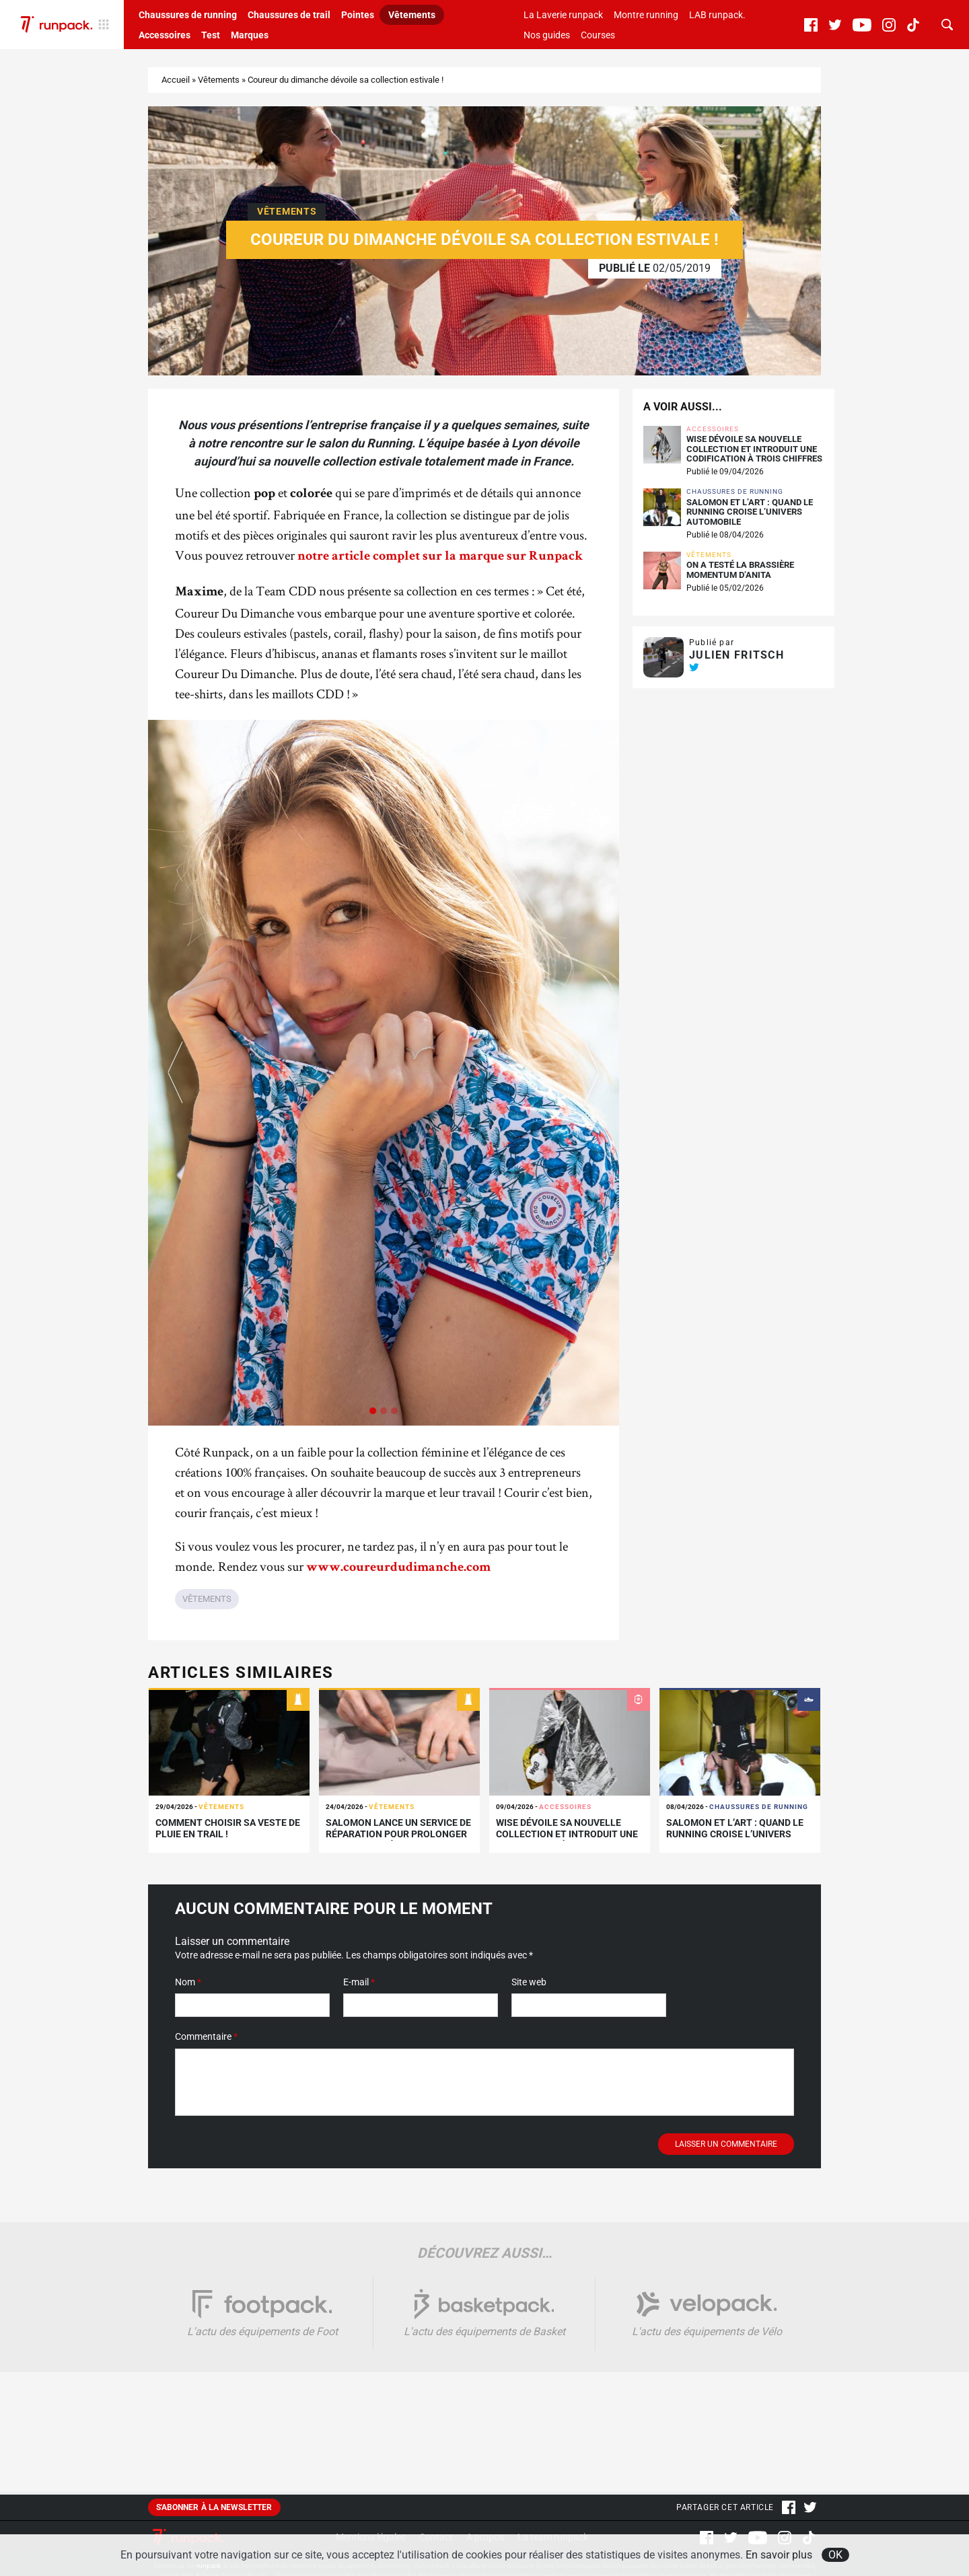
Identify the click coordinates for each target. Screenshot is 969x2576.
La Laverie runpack (563, 14)
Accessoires (164, 35)
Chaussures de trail (289, 14)
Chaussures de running (188, 14)
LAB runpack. (717, 14)
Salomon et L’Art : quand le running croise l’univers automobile (749, 512)
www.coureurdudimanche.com (398, 1568)
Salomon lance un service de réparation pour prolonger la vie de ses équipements (398, 1834)
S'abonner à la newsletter (214, 2507)
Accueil (176, 80)
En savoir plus (779, 2554)
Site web (528, 1982)
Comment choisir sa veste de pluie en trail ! (227, 1828)
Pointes (357, 14)
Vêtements (411, 14)
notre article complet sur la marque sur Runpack (440, 557)
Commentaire (206, 2036)
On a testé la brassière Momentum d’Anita (740, 569)
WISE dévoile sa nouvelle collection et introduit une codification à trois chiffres (754, 449)
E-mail (359, 1982)
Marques (249, 35)
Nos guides (547, 35)
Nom (188, 1982)
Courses (598, 35)
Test (210, 35)
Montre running (646, 14)
